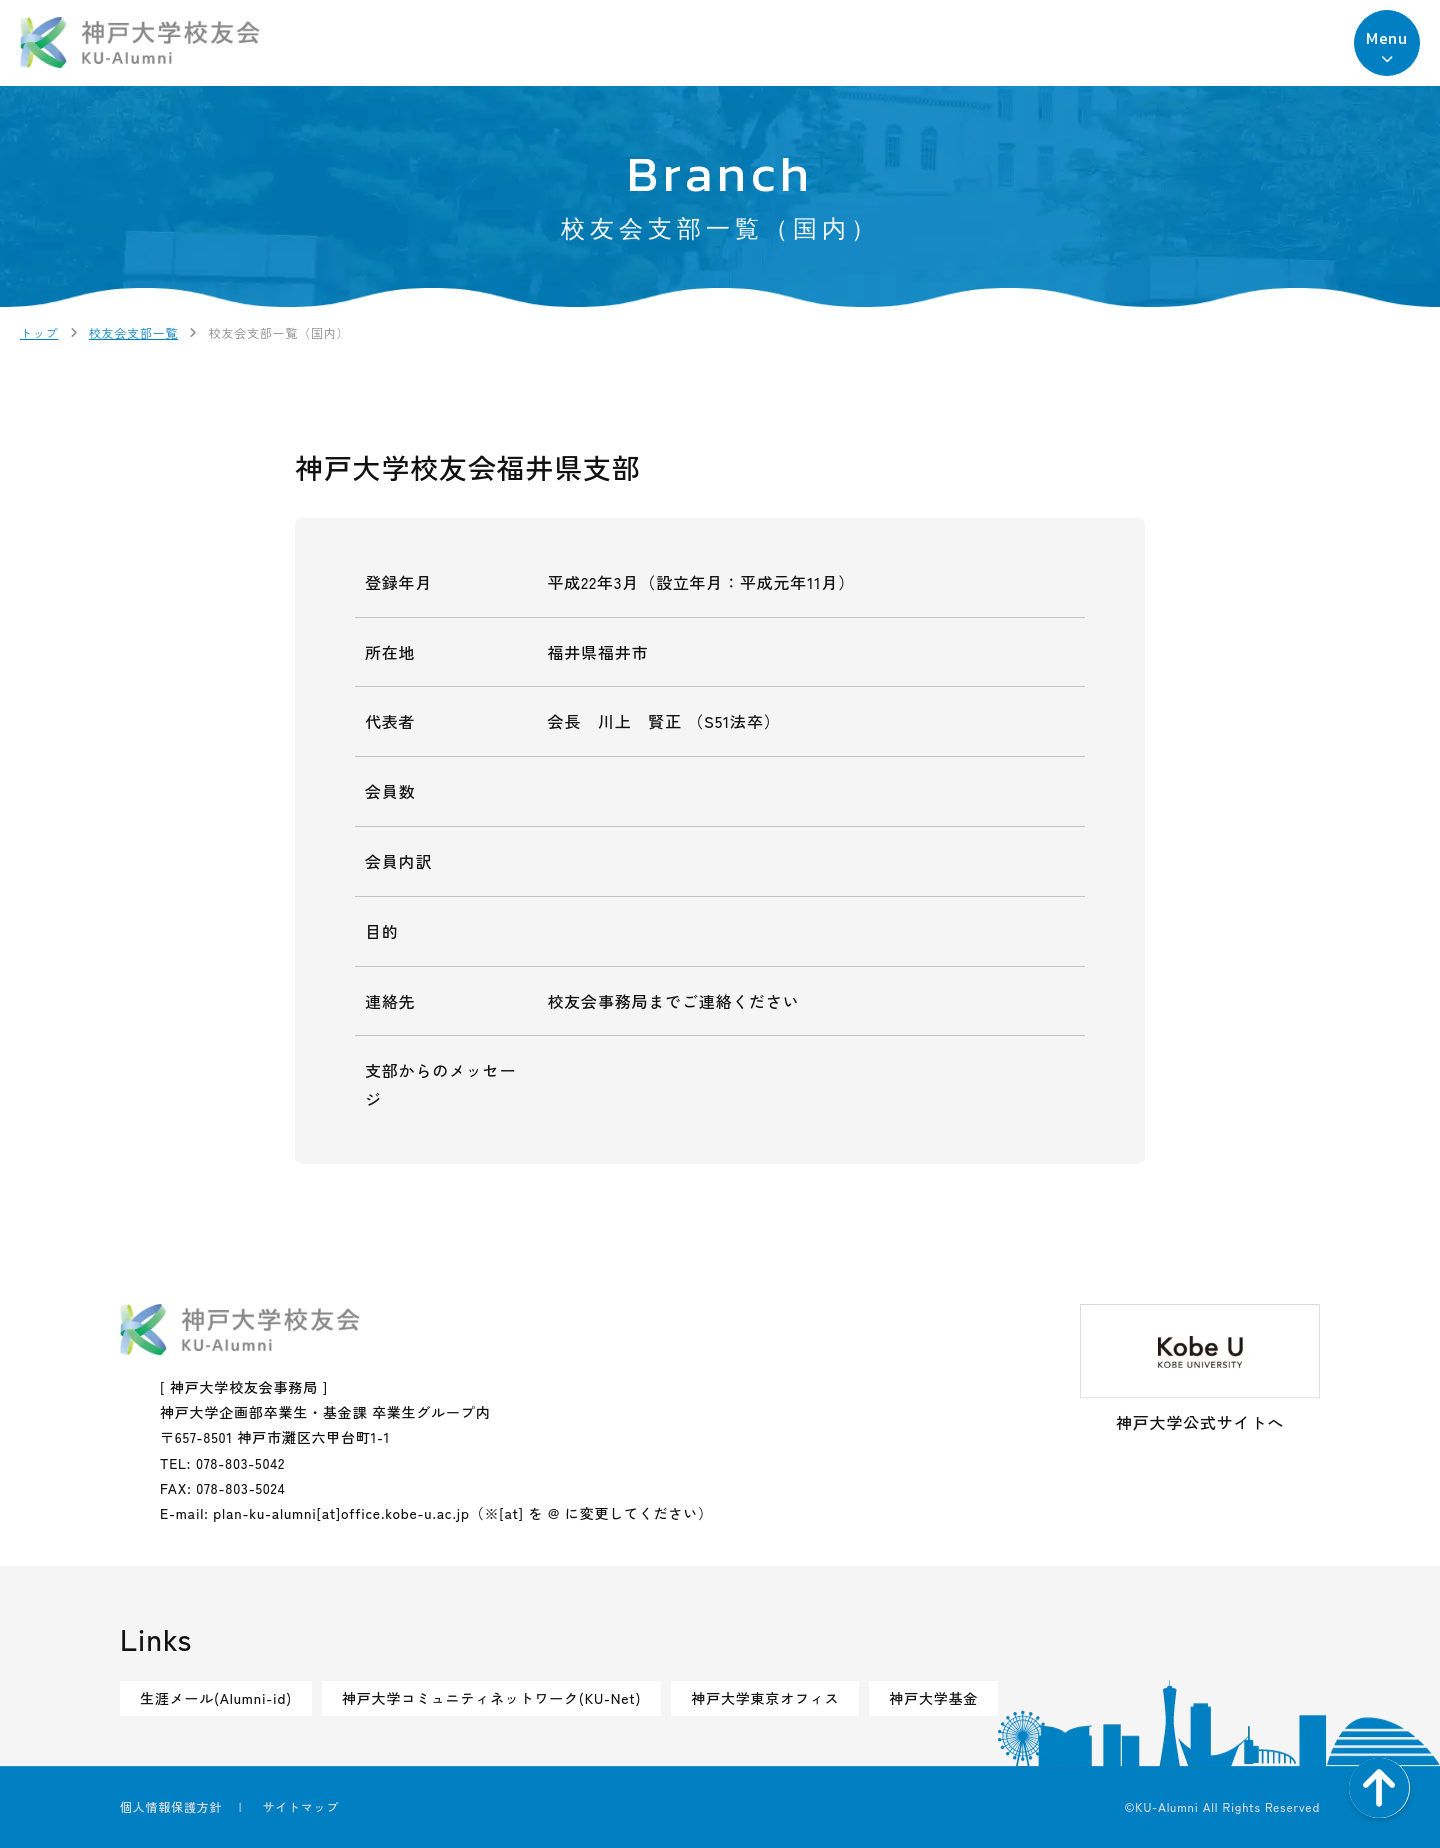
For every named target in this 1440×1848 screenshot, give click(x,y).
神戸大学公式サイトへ (1200, 1369)
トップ (39, 332)
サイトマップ (300, 1806)
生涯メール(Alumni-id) (216, 1698)
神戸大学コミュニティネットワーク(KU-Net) (491, 1698)
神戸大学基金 (933, 1698)
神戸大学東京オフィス (765, 1698)
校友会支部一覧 (134, 332)
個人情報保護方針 (171, 1806)
